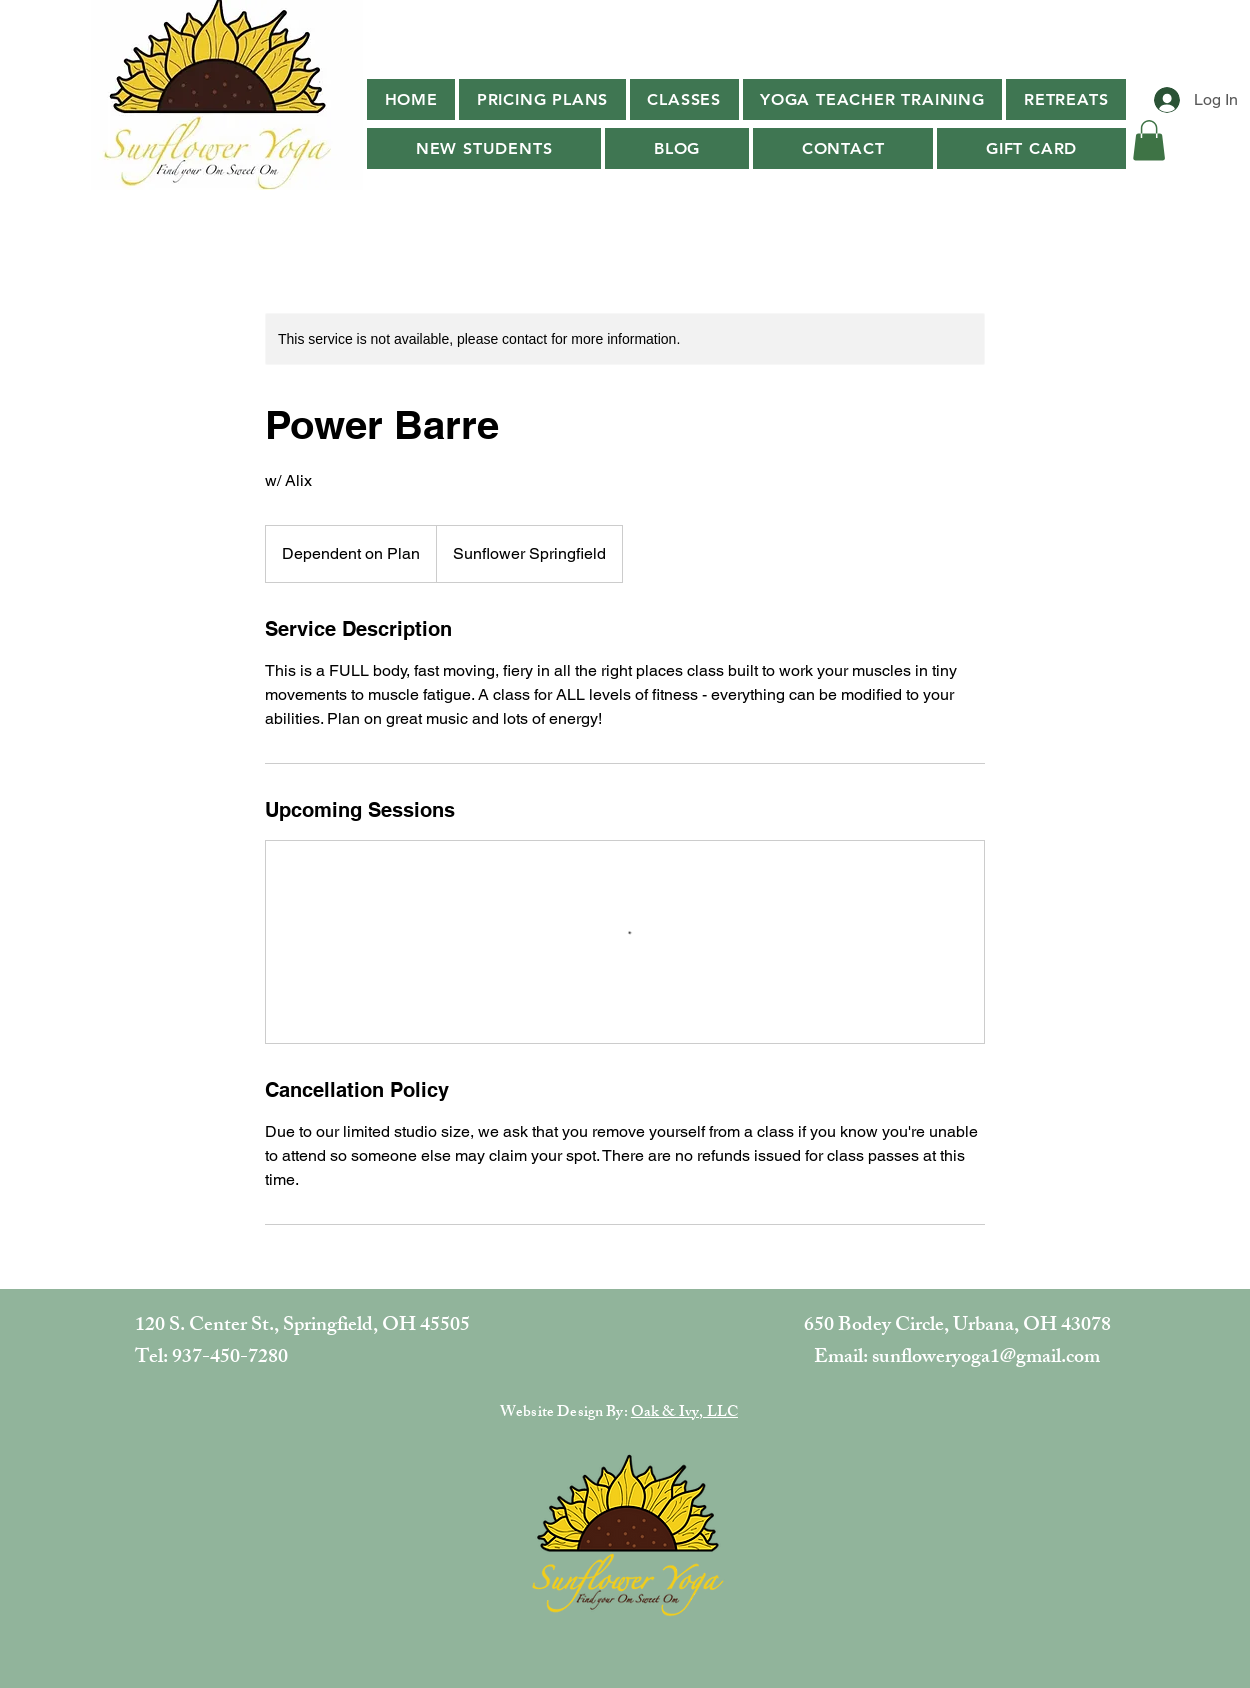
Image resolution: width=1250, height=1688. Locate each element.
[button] (684, 99)
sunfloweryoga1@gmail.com (986, 1358)
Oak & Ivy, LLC (684, 1413)
